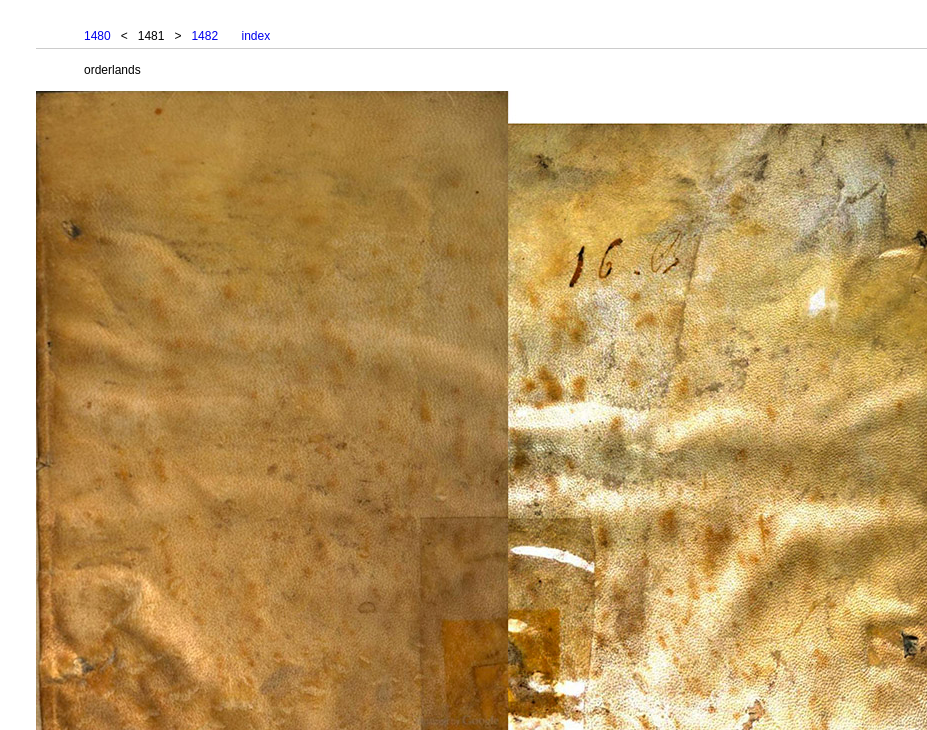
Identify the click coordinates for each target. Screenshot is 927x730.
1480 (97, 36)
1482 (204, 36)
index (255, 36)
